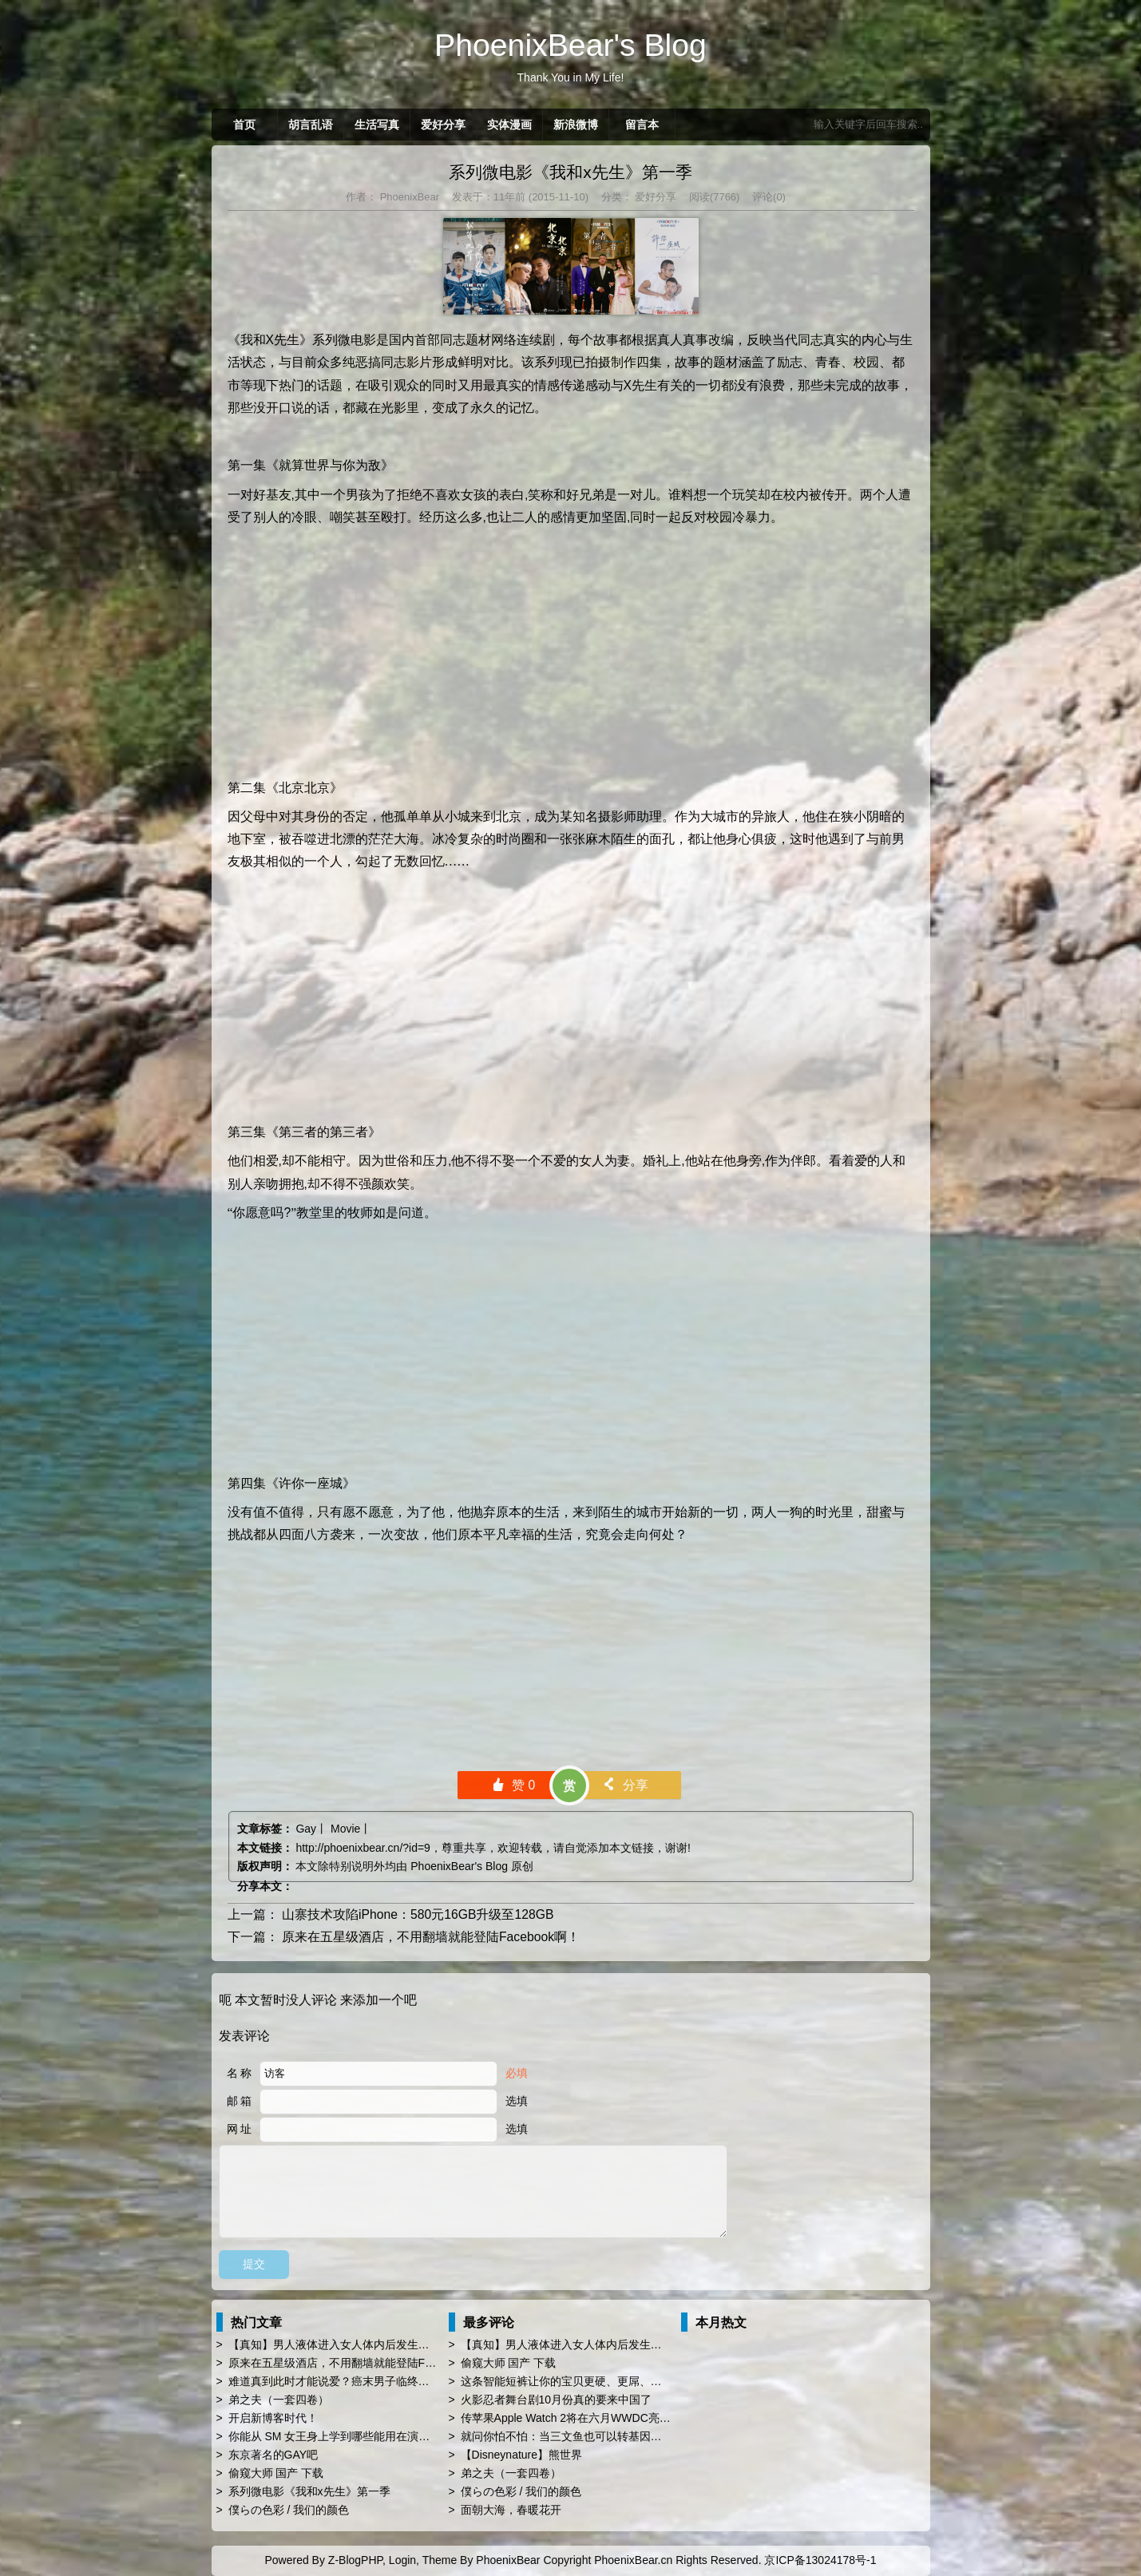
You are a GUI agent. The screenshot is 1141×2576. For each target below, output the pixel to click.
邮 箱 (239, 2100)
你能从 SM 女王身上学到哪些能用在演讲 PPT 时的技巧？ (371, 2436)
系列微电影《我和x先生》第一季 (570, 172)
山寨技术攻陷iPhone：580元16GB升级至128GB (418, 1914)
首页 (244, 124)
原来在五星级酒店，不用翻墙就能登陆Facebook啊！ (431, 1937)
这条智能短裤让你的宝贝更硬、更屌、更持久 (572, 2381)
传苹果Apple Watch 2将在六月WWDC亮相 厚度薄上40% (601, 2418)
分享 (625, 1785)
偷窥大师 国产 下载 (276, 2473)
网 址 (239, 2128)
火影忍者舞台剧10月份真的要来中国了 (556, 2399)
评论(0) (769, 197)
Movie (345, 1828)
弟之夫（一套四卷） (278, 2399)
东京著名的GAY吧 (273, 2454)
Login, (404, 2560)
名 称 (239, 2073)
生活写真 (377, 124)
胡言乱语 (310, 124)
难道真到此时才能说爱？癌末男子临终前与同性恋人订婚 (368, 2381)
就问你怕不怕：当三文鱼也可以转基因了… (567, 2436)
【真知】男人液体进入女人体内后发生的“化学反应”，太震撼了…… (394, 2344)
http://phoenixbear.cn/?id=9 (362, 1847)
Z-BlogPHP (355, 2560)
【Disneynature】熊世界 (522, 2454)
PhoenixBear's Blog (459, 1866)
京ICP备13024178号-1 (820, 2560)
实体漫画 (509, 124)
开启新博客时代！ (273, 2418)
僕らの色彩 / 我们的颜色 (289, 2509)
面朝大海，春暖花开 (511, 2509)
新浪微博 (575, 124)
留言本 (642, 124)
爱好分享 (443, 124)
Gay (305, 1828)
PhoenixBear (408, 197)
